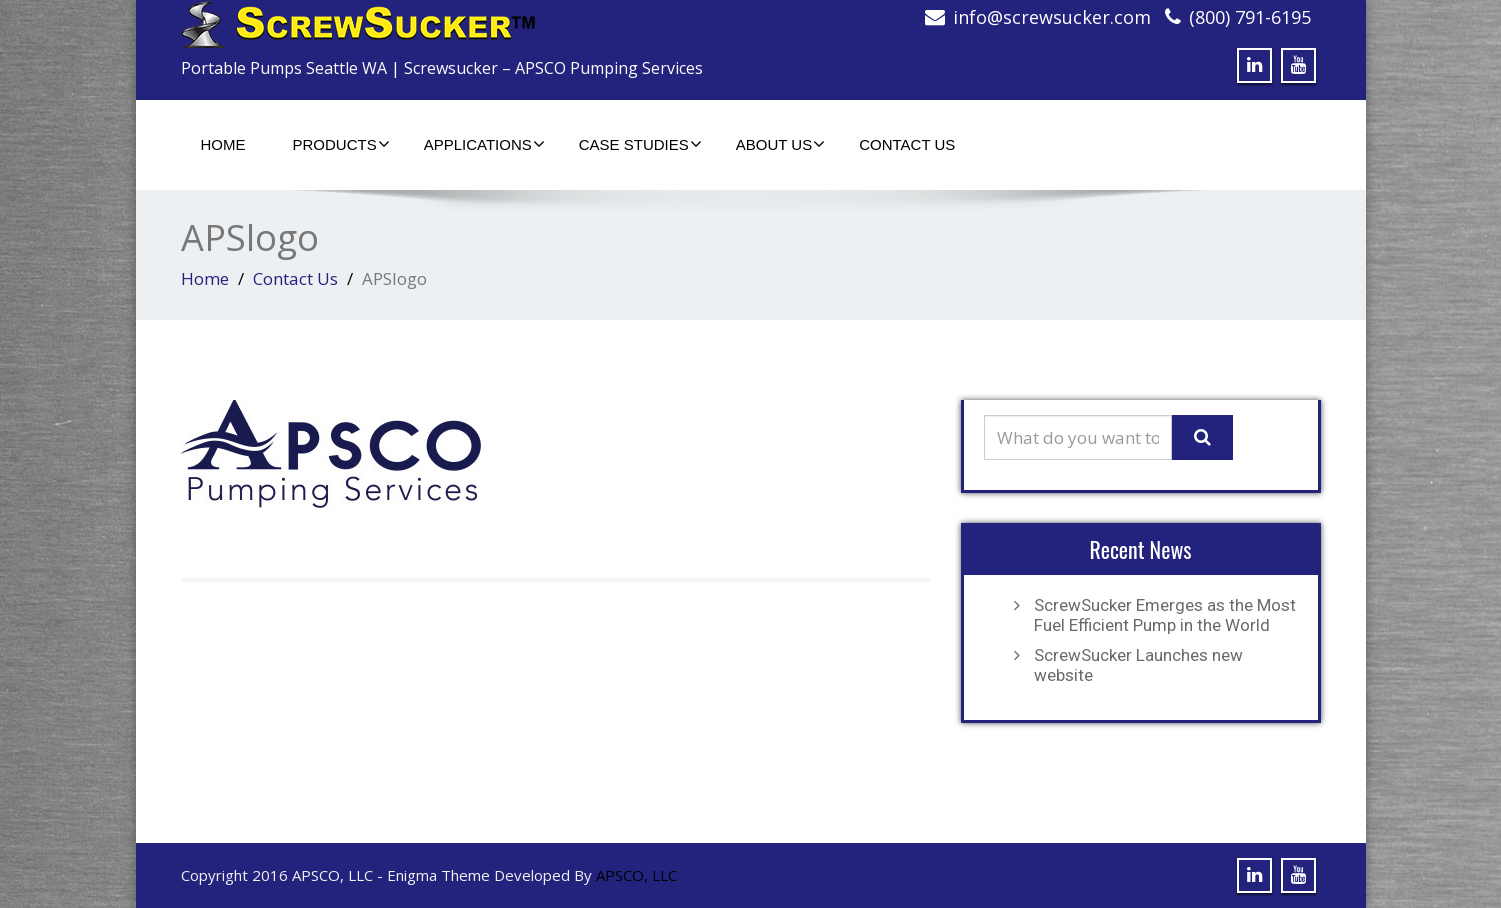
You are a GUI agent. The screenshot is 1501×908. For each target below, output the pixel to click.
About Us (780, 144)
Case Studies (640, 144)
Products (341, 144)
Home (223, 144)
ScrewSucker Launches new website (1138, 665)
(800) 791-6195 (1250, 17)
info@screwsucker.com (1052, 17)
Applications (484, 144)
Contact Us (907, 144)
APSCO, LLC (636, 875)
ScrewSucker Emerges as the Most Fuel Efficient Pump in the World (1165, 615)
